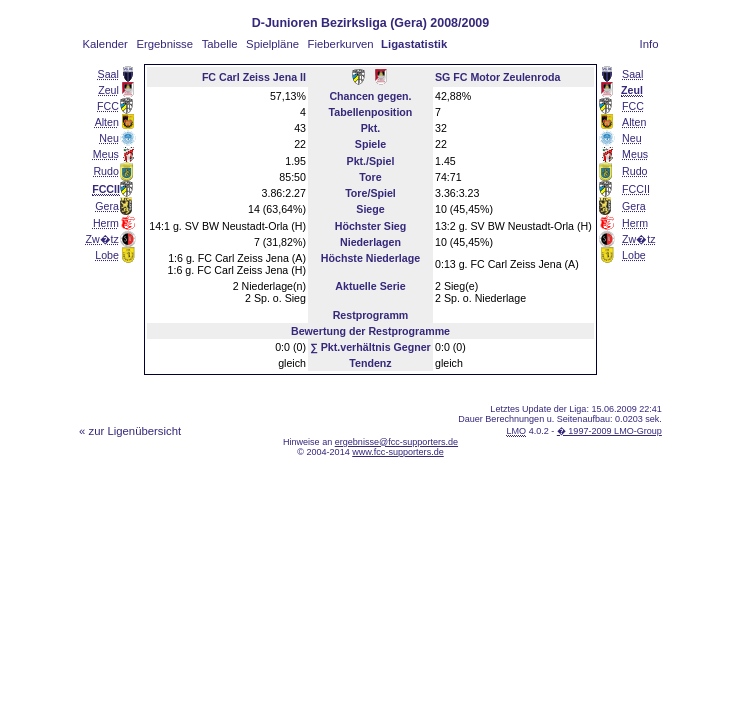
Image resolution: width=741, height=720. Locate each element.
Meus (106, 154)
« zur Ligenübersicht (130, 431)
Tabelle (220, 44)
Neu (109, 138)
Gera (107, 206)
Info (649, 44)
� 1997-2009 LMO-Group (609, 431)
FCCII (636, 189)
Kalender (105, 44)
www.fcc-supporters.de (398, 452)
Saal (108, 74)
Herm (106, 223)
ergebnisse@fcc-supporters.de (396, 442)
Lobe (107, 255)
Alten (107, 122)
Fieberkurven (341, 44)
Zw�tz (101, 239)
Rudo (105, 171)
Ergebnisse (164, 44)
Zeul (108, 90)
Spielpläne (272, 44)
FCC (108, 106)
